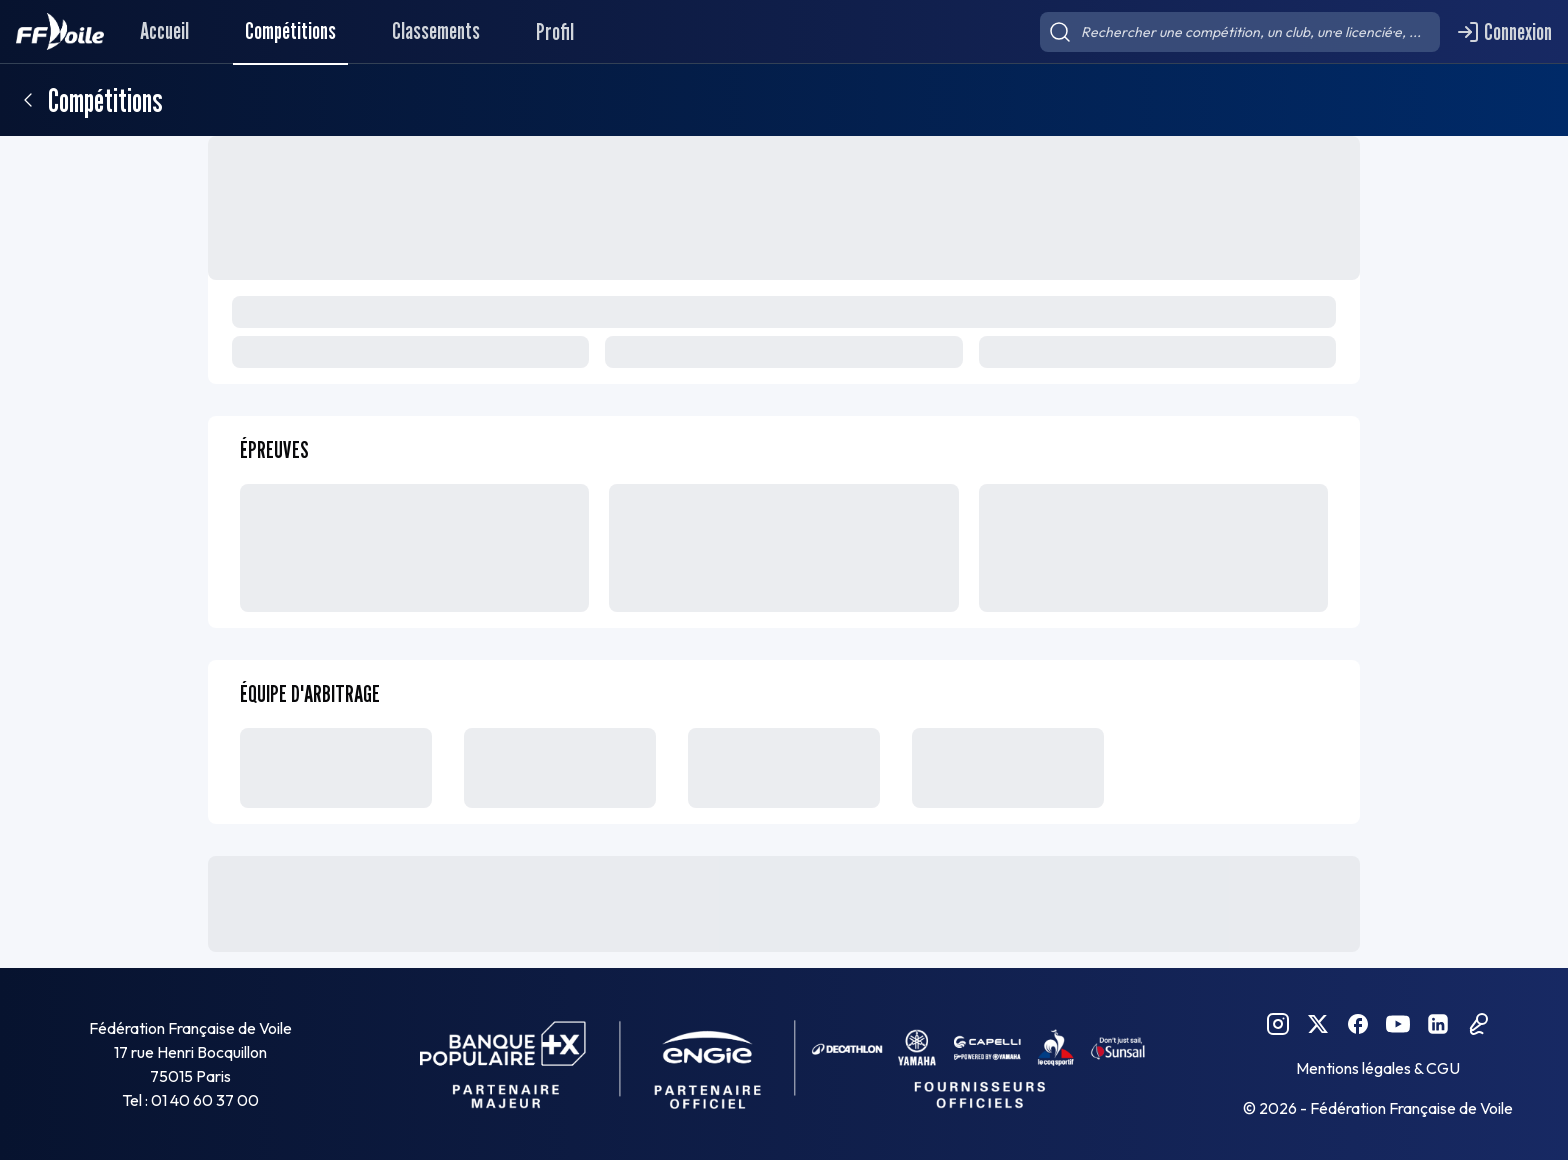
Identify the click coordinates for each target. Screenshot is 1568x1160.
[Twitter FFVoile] (1318, 1024)
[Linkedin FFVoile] (1438, 1024)
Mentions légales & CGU (1378, 1068)
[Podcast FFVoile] (1478, 1024)
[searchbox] (1240, 32)
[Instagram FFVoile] (1278, 1024)
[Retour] (28, 100)
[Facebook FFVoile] (1358, 1024)
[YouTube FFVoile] (1398, 1024)
